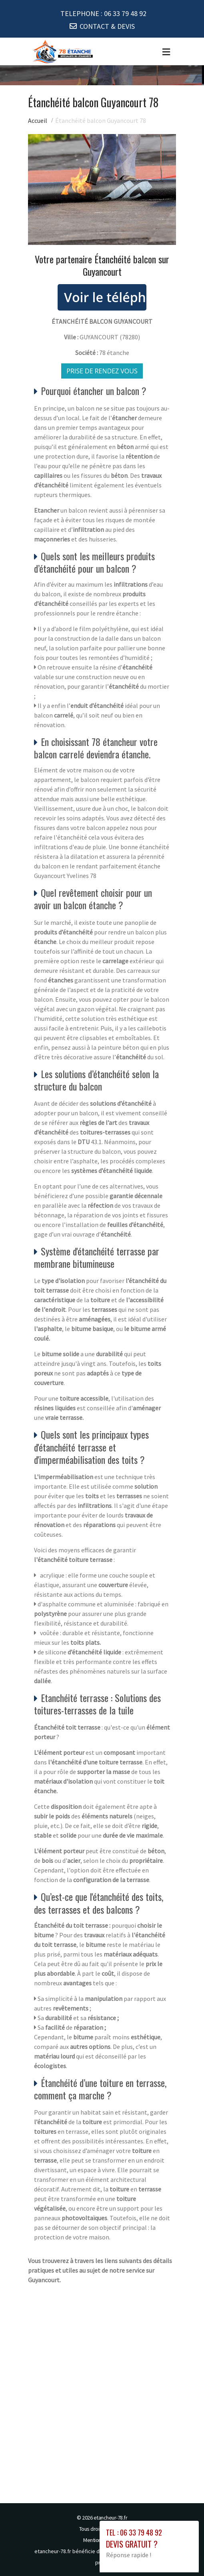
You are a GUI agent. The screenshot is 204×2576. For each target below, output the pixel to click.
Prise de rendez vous (102, 371)
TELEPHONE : (103, 13)
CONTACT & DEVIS (107, 26)
